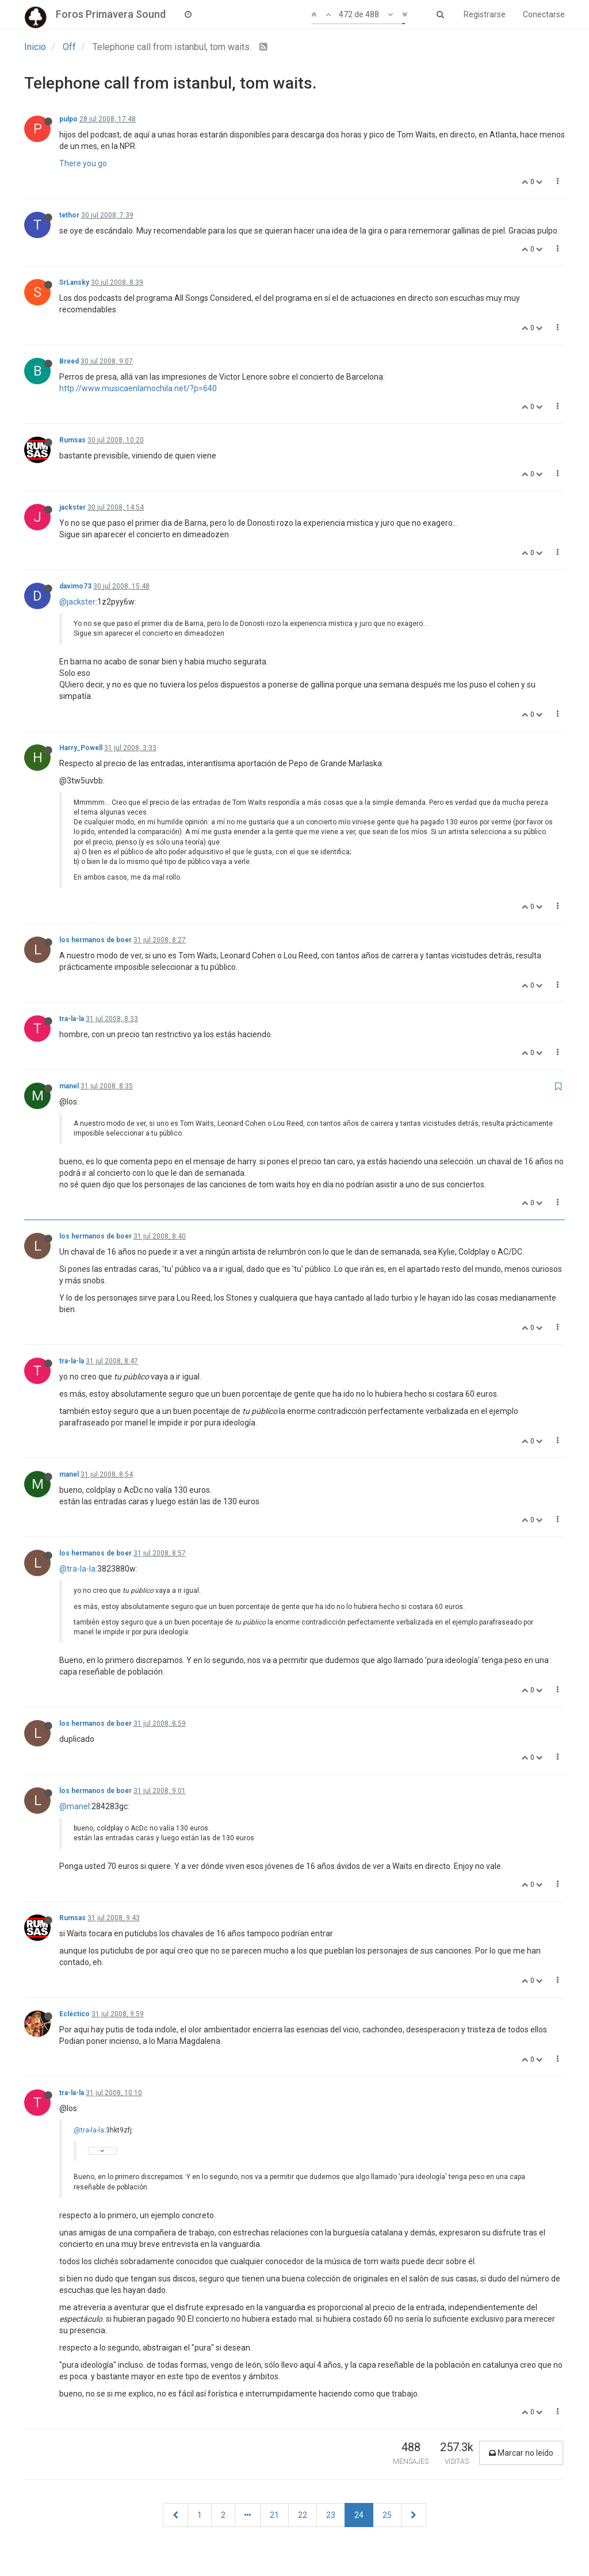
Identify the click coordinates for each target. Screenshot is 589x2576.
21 (274, 2515)
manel (69, 1086)
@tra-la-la (77, 1568)
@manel (74, 1806)
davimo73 (75, 586)
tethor (69, 215)
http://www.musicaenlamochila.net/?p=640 (138, 388)
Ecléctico (74, 2014)
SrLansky (74, 282)
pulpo (68, 119)
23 (330, 2515)
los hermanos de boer (95, 940)
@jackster (77, 601)
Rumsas (72, 440)
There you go (83, 163)
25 (387, 2515)
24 (359, 2515)
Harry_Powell (80, 748)
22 (302, 2515)
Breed (69, 361)
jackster (72, 507)
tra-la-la (71, 1019)
